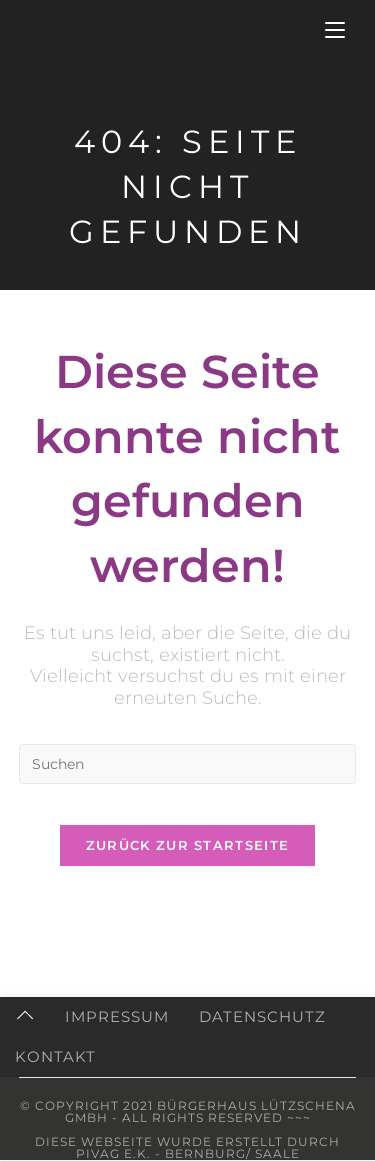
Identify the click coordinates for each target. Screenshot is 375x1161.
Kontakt (55, 1056)
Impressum (117, 1016)
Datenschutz (262, 1016)
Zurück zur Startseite (187, 845)
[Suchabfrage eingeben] (188, 764)
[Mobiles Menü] (335, 30)
